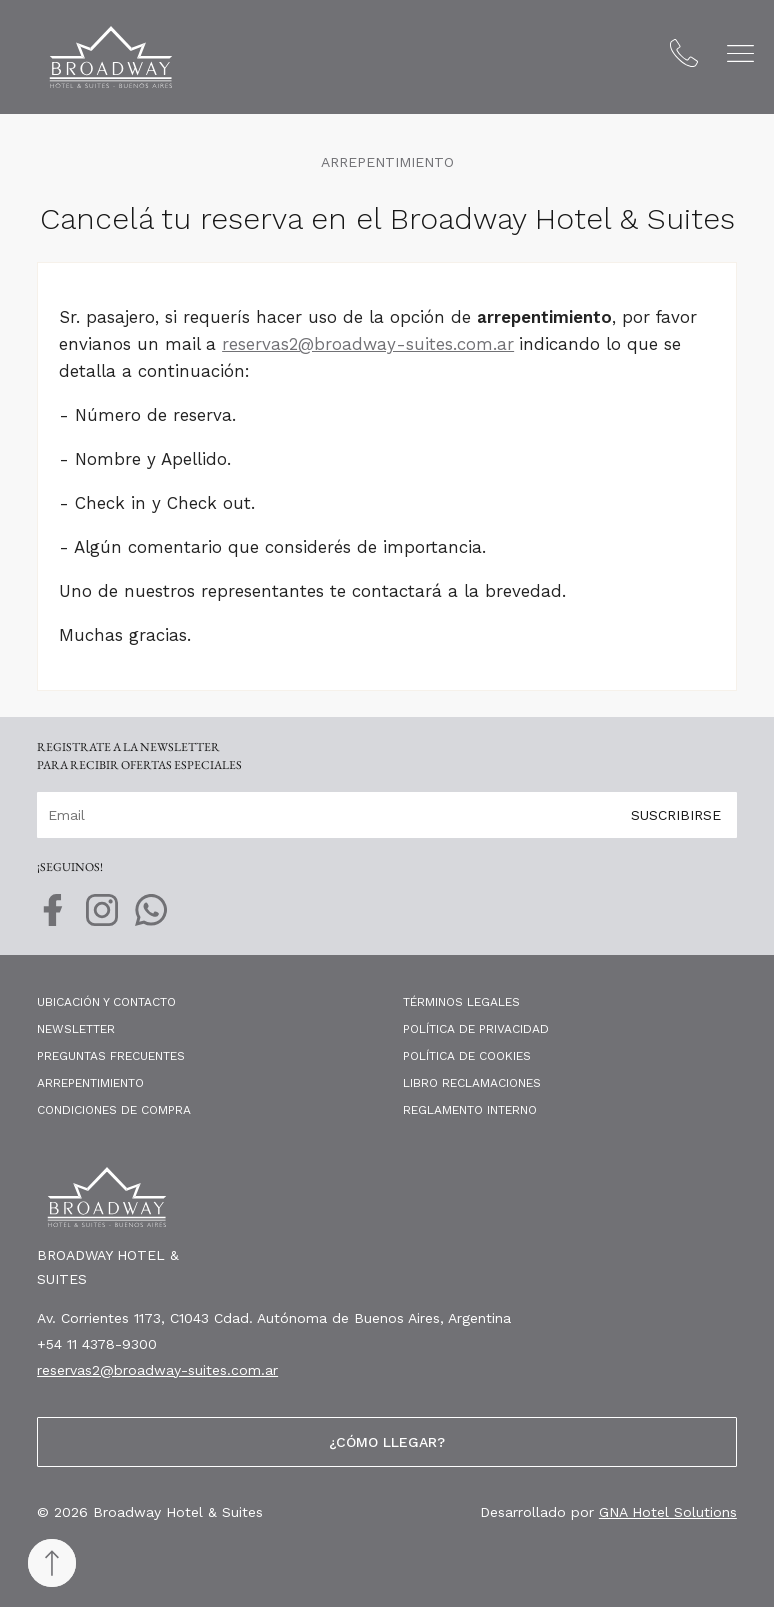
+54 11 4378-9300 (97, 1344)
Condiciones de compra (114, 1110)
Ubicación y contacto (106, 1002)
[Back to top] (52, 1563)
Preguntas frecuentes (111, 1056)
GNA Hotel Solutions (668, 1512)
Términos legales (461, 1002)
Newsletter (76, 1029)
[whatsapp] (151, 920)
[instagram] (102, 920)
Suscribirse (676, 814)
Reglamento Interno (470, 1110)
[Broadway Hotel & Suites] (111, 57)
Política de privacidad (476, 1029)
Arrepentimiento (90, 1083)
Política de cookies (467, 1056)
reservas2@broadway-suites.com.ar (368, 344)
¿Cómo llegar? (387, 1442)
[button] (740, 53)
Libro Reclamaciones (472, 1083)
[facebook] (53, 920)
